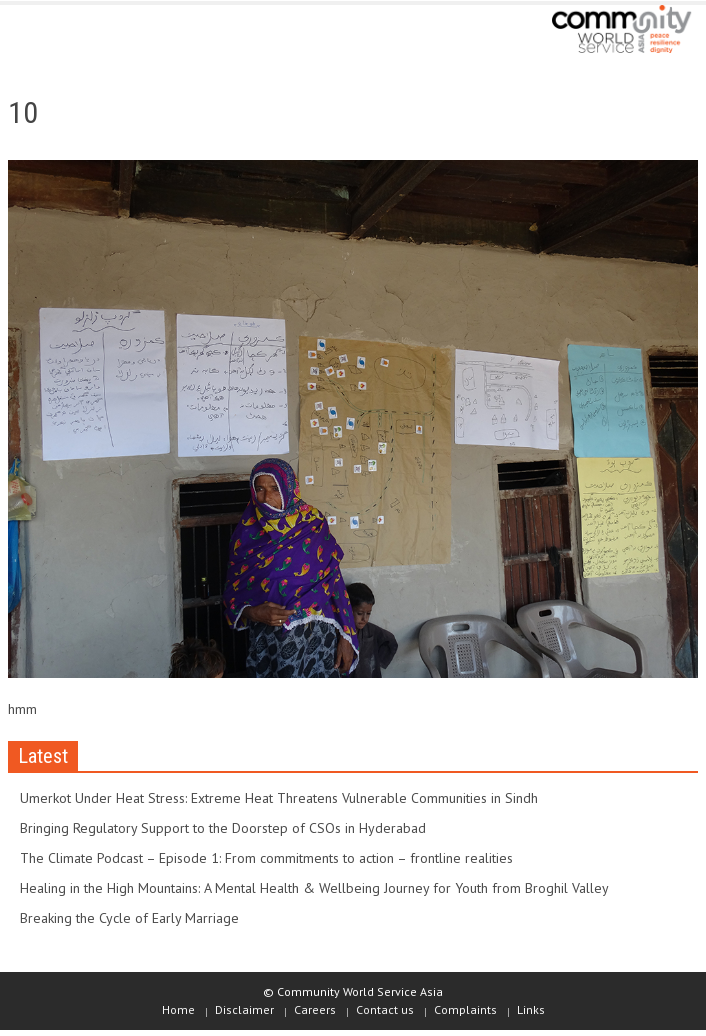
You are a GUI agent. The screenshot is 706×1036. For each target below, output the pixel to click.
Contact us (385, 1009)
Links (531, 1009)
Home (178, 1009)
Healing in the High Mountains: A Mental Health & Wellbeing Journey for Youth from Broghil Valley (314, 888)
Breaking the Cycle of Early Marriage (129, 918)
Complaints (465, 1009)
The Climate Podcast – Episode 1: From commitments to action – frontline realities (266, 858)
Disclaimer (244, 1009)
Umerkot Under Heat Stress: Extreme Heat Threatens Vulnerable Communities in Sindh (279, 798)
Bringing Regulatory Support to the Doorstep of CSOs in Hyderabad (223, 828)
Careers (315, 1009)
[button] (76, 32)
